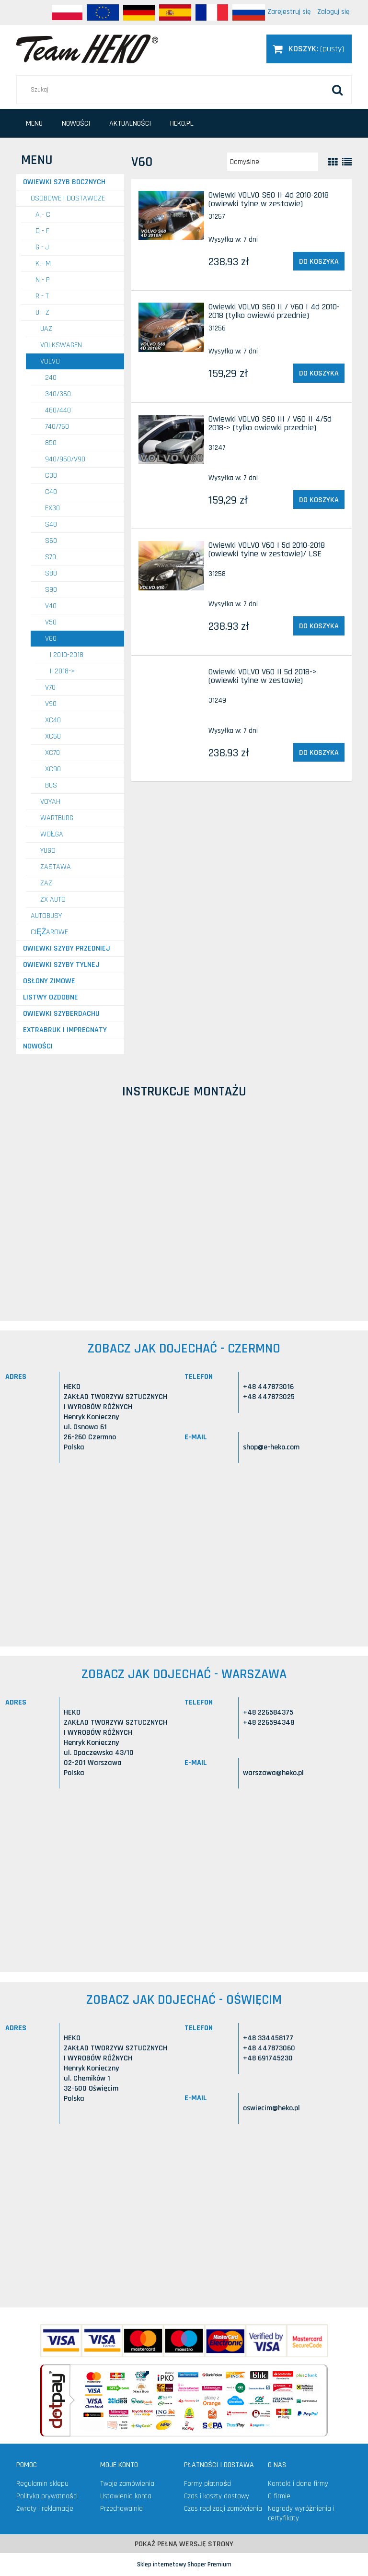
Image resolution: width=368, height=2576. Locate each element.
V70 (50, 687)
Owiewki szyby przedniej (66, 948)
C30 (51, 476)
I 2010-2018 (66, 655)
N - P (42, 280)
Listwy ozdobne (50, 997)
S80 (51, 573)
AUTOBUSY (46, 916)
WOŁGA (51, 834)
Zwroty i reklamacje (44, 2508)
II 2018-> (62, 671)
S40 (51, 524)
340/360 (58, 394)
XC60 (53, 736)
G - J (42, 247)
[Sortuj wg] (273, 161)
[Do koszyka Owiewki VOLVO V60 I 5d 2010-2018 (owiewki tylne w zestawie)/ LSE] (319, 625)
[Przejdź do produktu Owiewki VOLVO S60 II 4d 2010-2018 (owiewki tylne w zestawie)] (171, 215)
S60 (51, 541)
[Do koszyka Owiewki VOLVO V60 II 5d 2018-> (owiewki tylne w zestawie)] (319, 752)
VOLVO (50, 361)
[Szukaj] (337, 89)
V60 (51, 639)
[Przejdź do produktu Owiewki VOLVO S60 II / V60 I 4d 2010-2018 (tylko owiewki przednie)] (171, 327)
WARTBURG (56, 818)
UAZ (46, 329)
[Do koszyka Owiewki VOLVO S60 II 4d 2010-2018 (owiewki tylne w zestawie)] (319, 261)
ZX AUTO (53, 899)
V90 (51, 704)
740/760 (57, 427)
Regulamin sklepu (42, 2483)
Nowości (38, 1046)
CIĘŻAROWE (49, 932)
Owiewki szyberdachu (61, 1014)
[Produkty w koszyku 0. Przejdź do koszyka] (309, 48)
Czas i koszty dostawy (216, 2496)
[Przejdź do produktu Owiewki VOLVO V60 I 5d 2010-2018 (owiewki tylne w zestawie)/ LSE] (171, 565)
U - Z (42, 312)
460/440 (58, 410)
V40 (51, 606)
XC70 (52, 753)
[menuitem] (34, 123)
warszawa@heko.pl (273, 1773)
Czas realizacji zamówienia (223, 2508)
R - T (42, 296)
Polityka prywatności (47, 2496)
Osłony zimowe (49, 981)
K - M (43, 264)
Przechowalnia (121, 2508)
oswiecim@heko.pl (271, 2108)
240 (51, 378)
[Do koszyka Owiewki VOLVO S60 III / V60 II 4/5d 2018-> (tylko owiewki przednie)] (319, 499)
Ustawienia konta (125, 2496)
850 (51, 443)
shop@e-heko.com (271, 1447)
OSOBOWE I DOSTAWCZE (68, 198)
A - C (42, 215)
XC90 (53, 769)
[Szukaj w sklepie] (184, 89)
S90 (51, 590)
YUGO (48, 851)
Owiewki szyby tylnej (61, 965)
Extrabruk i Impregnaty (65, 1030)
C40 (51, 492)
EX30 (52, 508)
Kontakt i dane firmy (298, 2483)
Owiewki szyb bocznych (64, 182)
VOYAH (50, 802)
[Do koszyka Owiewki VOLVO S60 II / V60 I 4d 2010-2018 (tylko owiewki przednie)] (319, 373)
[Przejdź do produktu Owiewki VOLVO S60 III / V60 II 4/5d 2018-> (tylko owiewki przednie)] (171, 439)
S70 (50, 557)
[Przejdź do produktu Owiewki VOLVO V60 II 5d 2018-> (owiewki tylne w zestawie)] (171, 675)
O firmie (279, 2496)
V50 (51, 622)
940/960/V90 (65, 459)
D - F (42, 231)
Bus (51, 785)
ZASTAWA (55, 867)
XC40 (53, 720)
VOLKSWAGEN (61, 345)
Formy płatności (207, 2483)
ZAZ (46, 883)
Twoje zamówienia (127, 2483)
